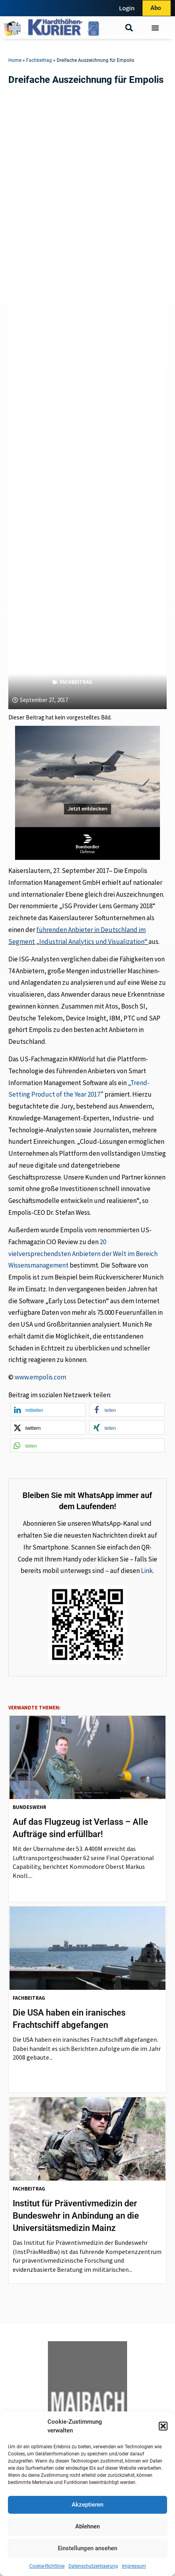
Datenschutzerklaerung (93, 2566)
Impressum (134, 2566)
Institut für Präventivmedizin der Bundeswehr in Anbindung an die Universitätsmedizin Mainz (76, 2215)
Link (147, 1570)
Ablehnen (87, 2526)
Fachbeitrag (39, 60)
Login (127, 8)
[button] (163, 2426)
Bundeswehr (29, 1807)
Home (14, 60)
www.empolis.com (40, 1377)
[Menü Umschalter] (155, 28)
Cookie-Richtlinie (47, 2566)
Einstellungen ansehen (87, 2548)
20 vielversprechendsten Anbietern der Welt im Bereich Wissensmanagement (83, 1253)
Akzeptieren (87, 2504)
